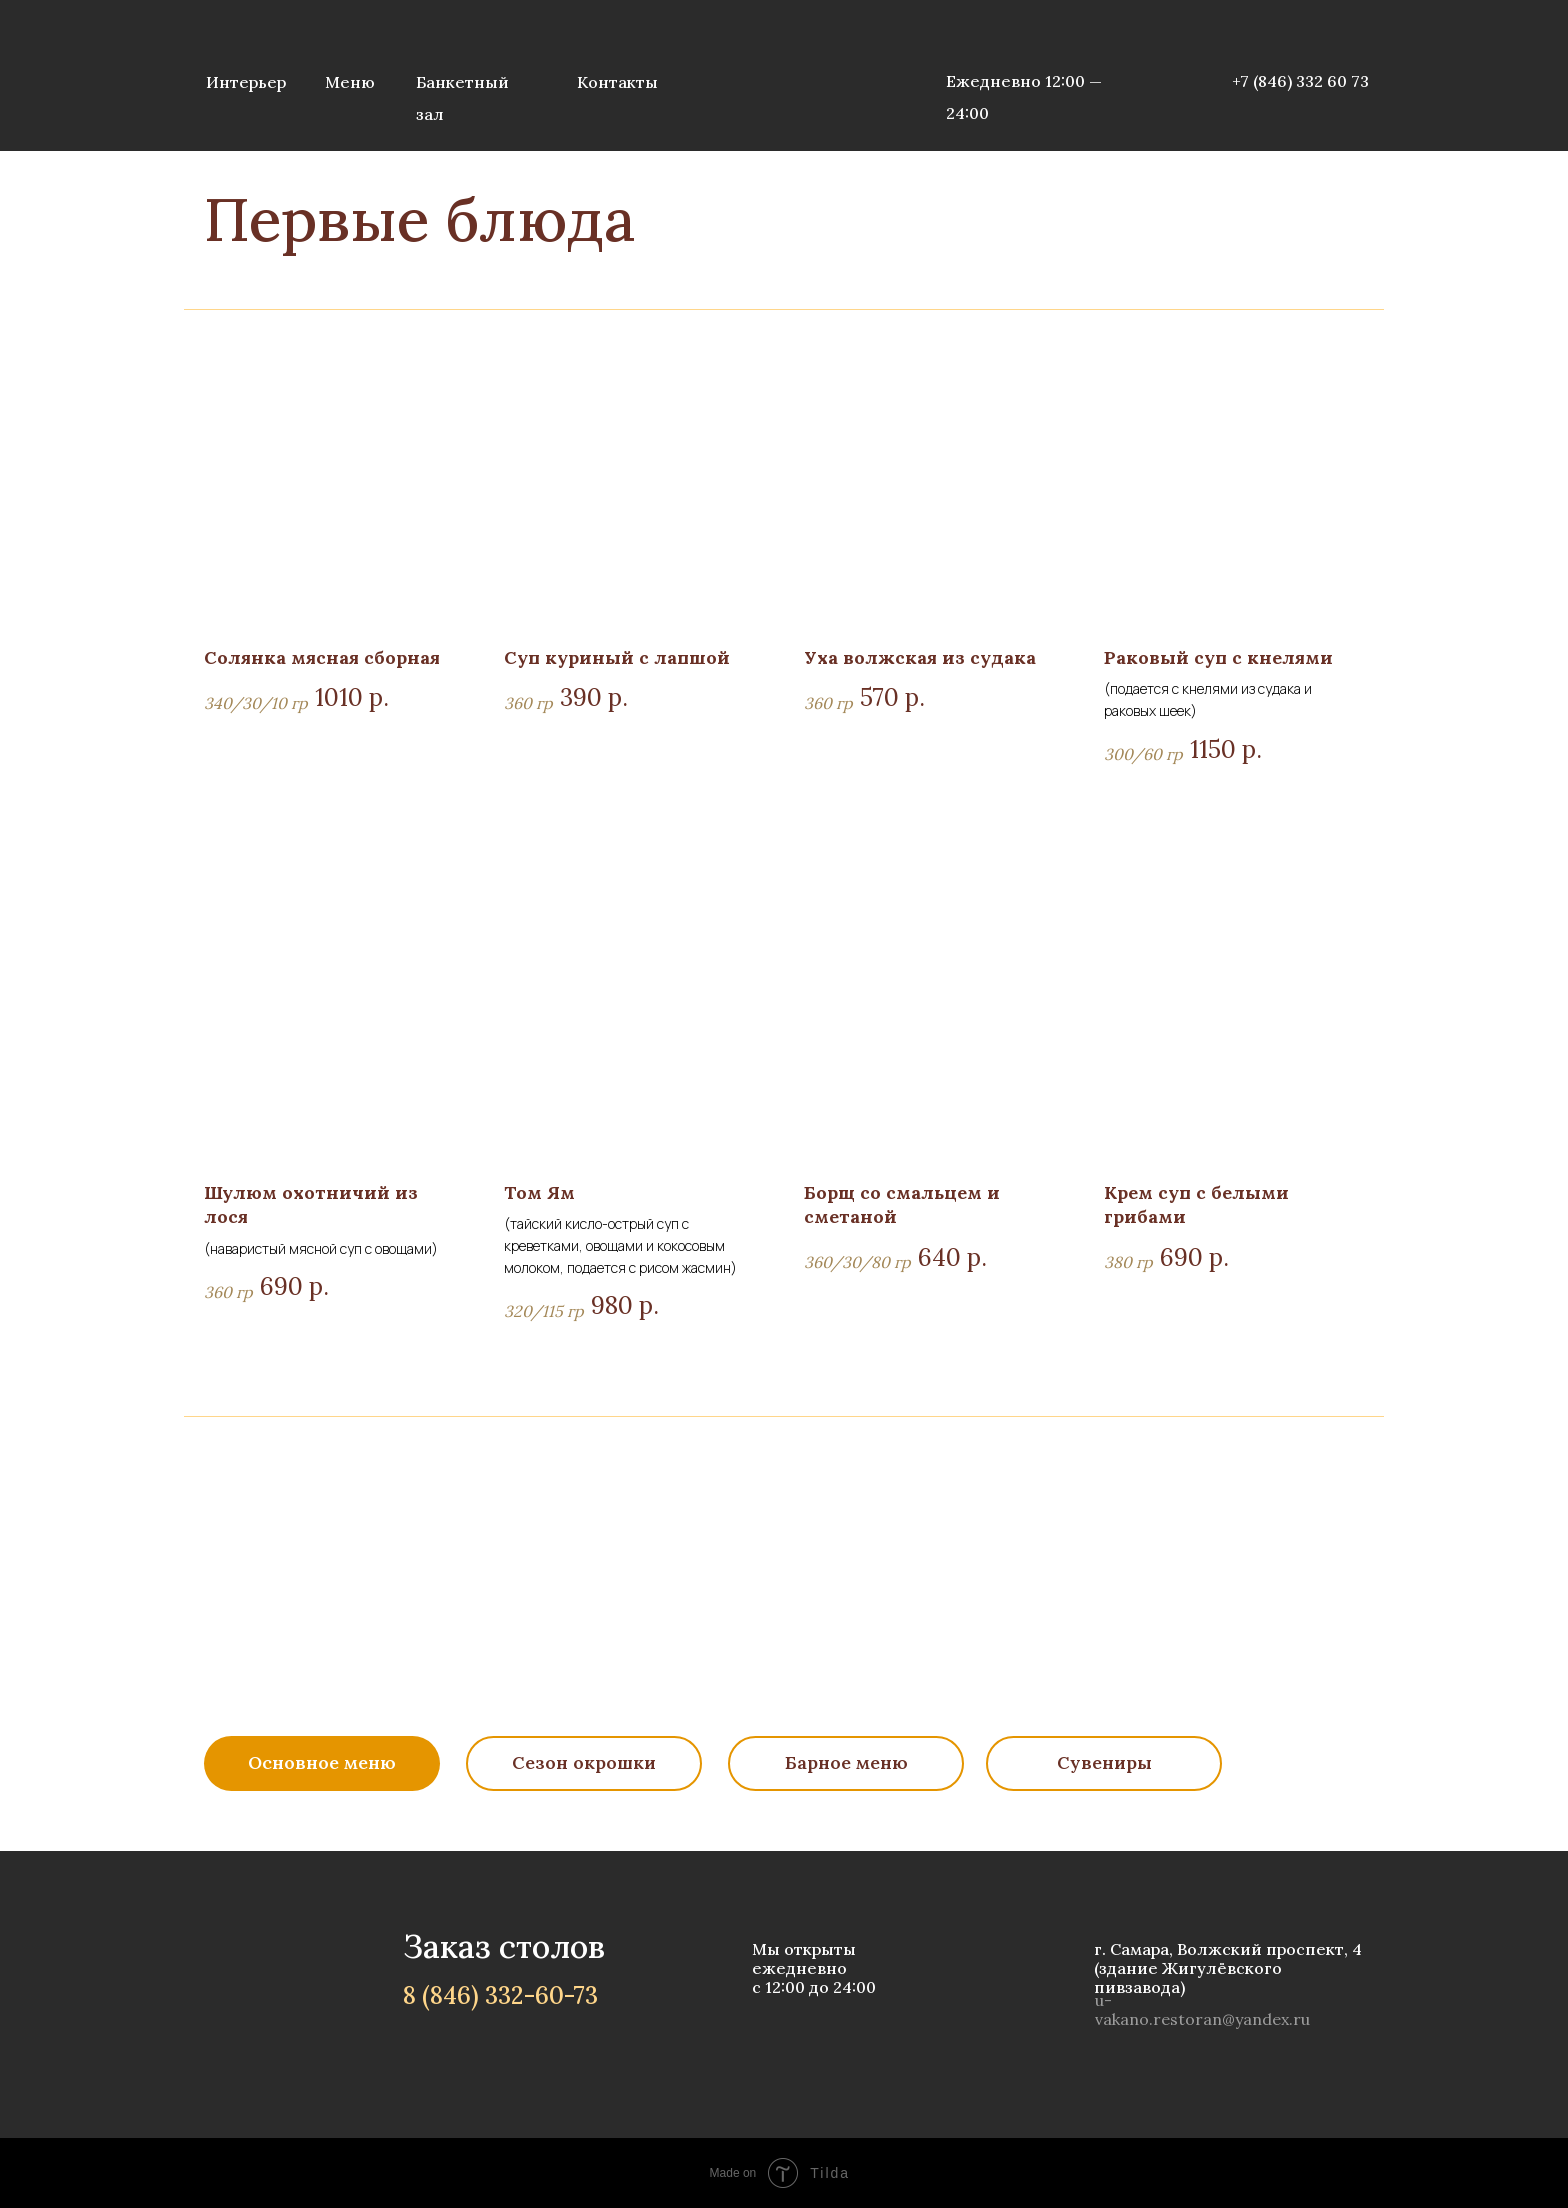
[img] (784, 75)
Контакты (617, 82)
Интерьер (246, 82)
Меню (350, 82)
